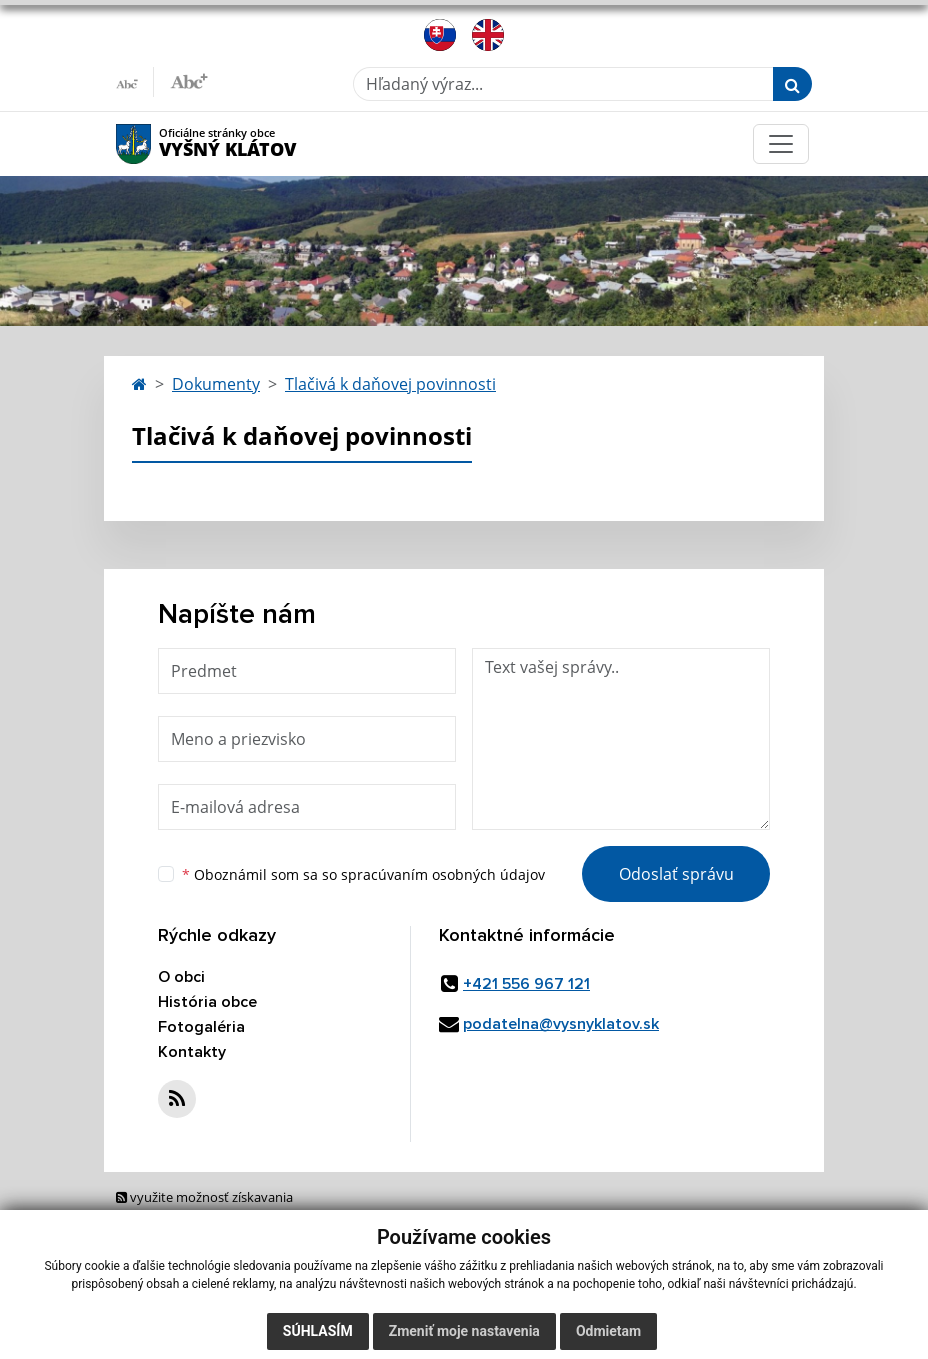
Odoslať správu (676, 874)
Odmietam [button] (608, 1331)
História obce (207, 1002)
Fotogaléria (201, 1027)
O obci (181, 977)
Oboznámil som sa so (363, 874)
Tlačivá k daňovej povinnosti (390, 384)
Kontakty (192, 1052)
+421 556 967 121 (526, 984)
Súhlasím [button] (318, 1331)
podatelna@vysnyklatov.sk (561, 1024)
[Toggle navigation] (781, 144)
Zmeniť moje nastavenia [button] (464, 1331)
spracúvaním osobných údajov (443, 874)
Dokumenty (216, 384)
